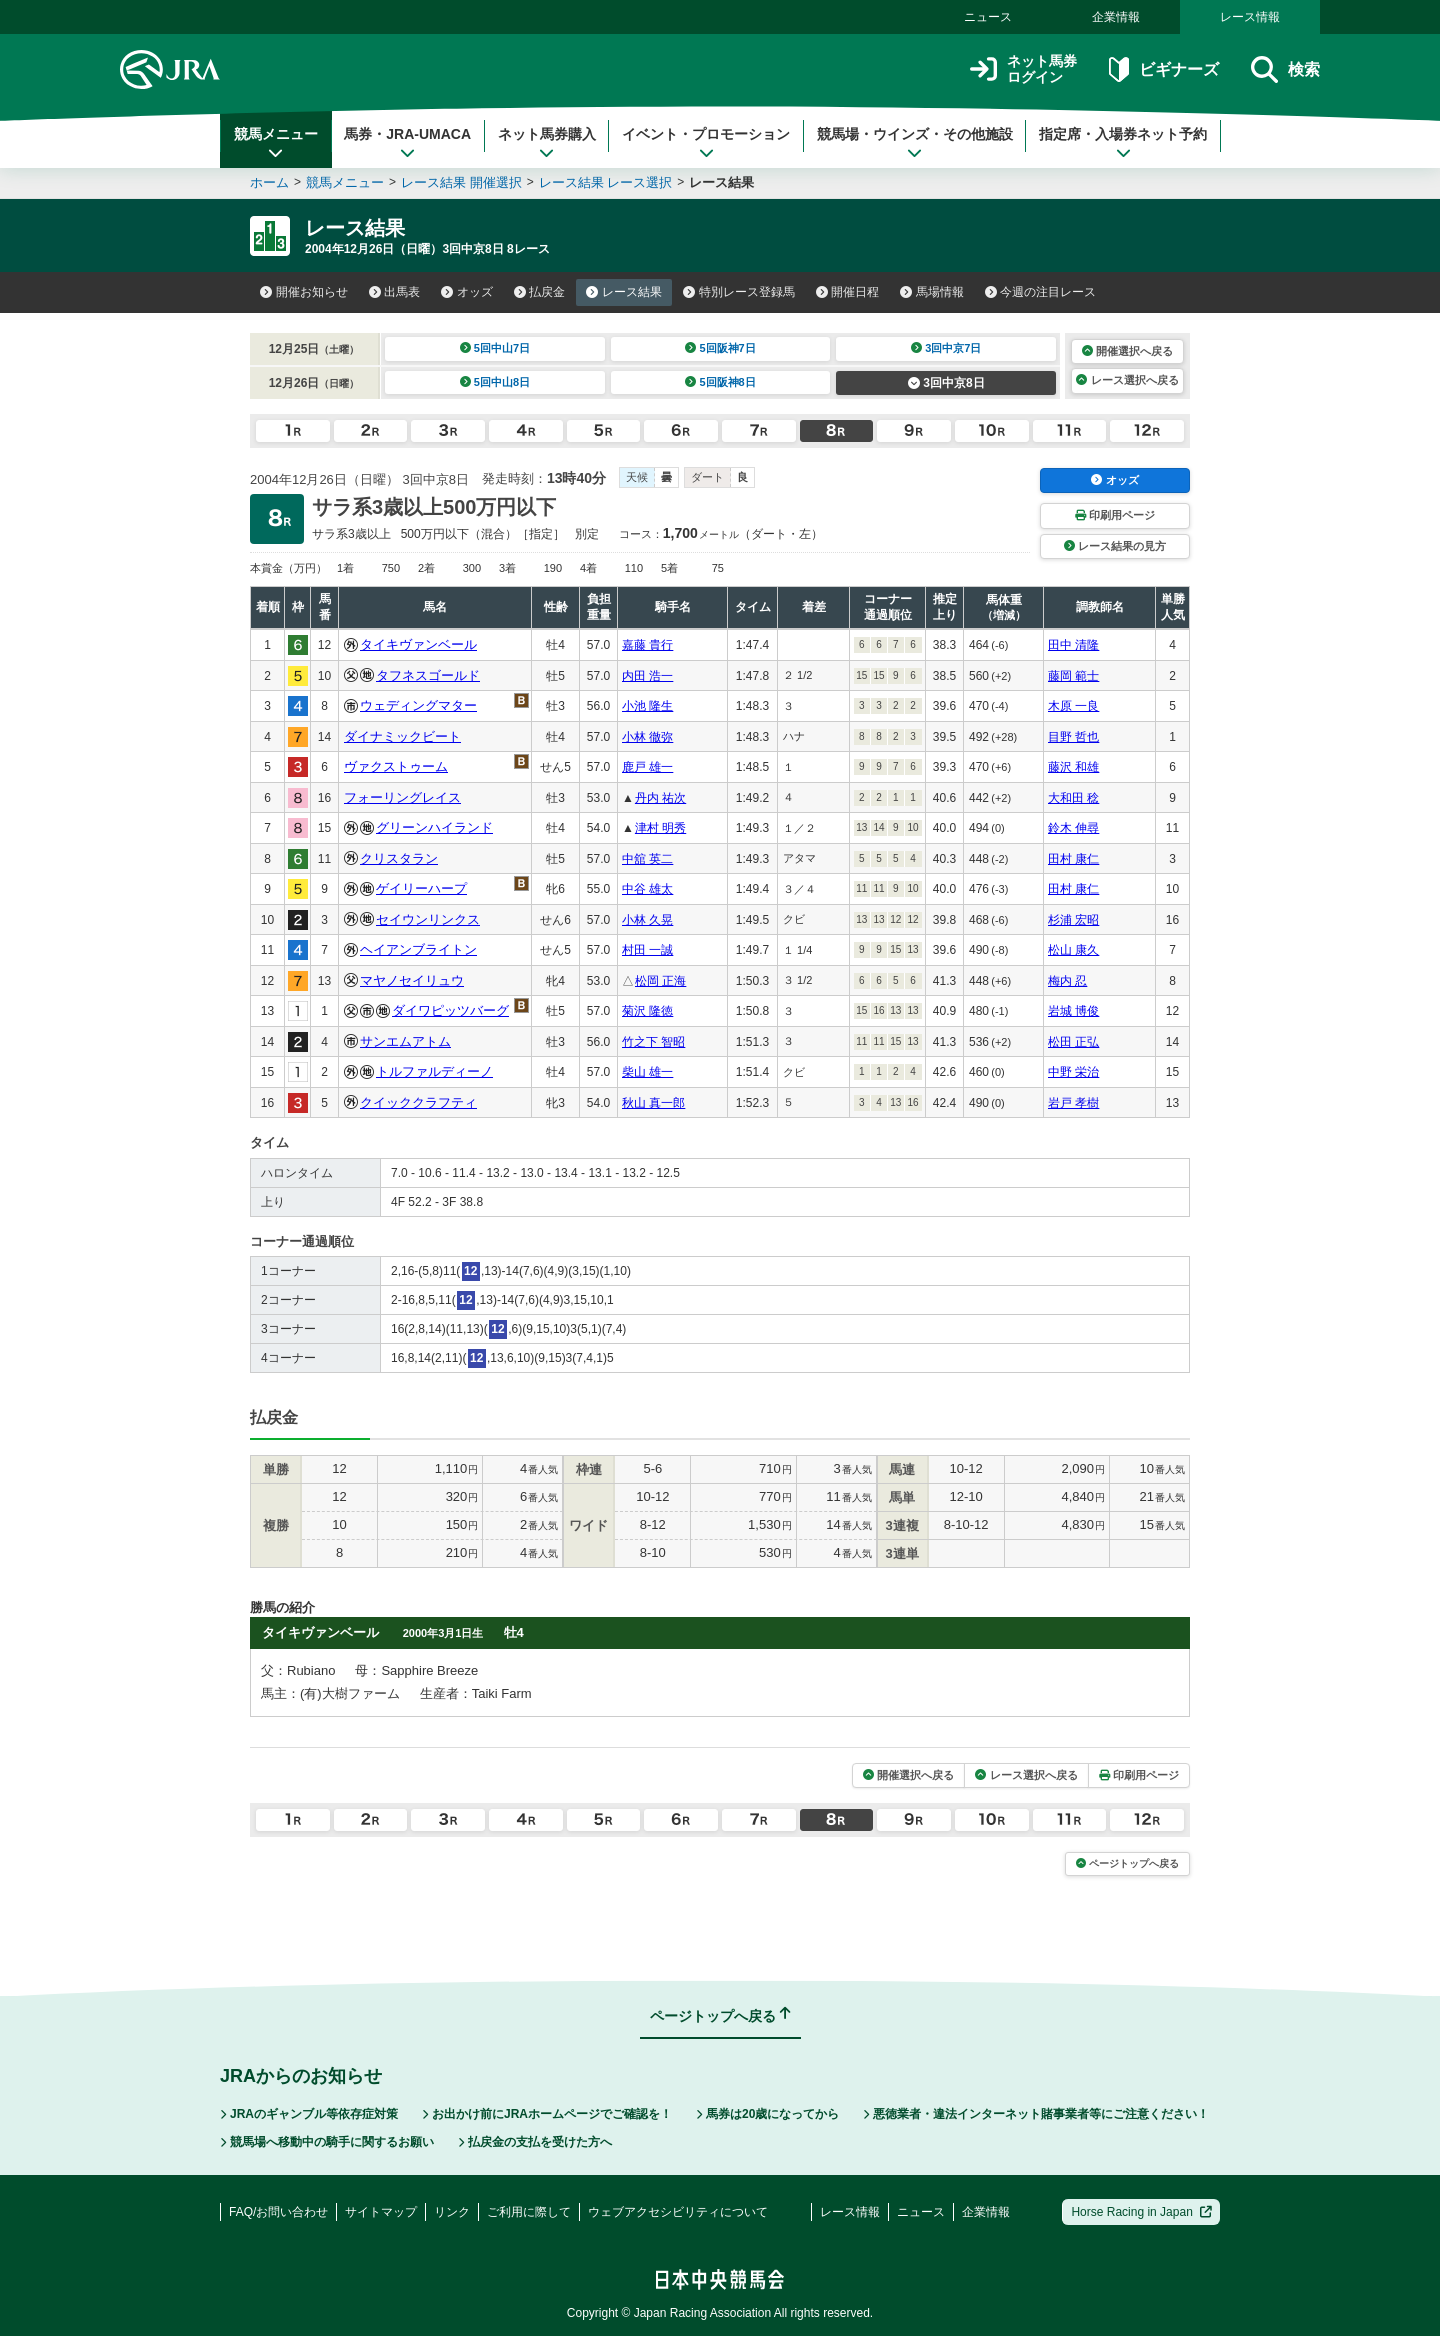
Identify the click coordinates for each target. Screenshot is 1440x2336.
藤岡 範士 (1073, 676)
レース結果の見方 (1115, 546)
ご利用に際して (529, 2212)
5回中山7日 (495, 348)
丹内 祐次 (660, 798)
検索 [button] (1285, 69)
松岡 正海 (660, 981)
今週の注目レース (1041, 292)
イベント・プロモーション (706, 143)
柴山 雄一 (647, 1072)
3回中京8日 (946, 383)
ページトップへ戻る (1127, 1863)
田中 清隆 (1073, 645)
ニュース (988, 17)
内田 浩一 (647, 676)
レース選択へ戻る (1127, 380)
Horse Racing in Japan (1141, 2212)
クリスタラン (399, 858)
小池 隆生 (647, 706)
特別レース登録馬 (739, 292)
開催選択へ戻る (1127, 351)
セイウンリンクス (428, 919)
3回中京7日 (946, 348)
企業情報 (1116, 17)
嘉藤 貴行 (647, 645)
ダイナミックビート (402, 736)
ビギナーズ (1163, 69)
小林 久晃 (647, 920)
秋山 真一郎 (653, 1103)
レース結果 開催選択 (461, 182)
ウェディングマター (418, 705)
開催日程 (848, 292)
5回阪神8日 (720, 382)
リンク (452, 2212)
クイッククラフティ (418, 1102)
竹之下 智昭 (653, 1042)
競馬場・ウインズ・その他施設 (915, 143)
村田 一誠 (647, 950)
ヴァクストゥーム (396, 766)
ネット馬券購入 (547, 143)
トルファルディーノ (434, 1071)
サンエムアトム (405, 1041)
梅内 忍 (1067, 981)
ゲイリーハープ (421, 888)
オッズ (467, 292)
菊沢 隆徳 (647, 1011)
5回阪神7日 (720, 348)
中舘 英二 (647, 859)
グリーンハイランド (434, 827)
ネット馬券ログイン (1023, 69)
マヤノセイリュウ (412, 980)
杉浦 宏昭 (1073, 920)
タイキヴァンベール (418, 644)
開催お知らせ (304, 292)
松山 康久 (1073, 950)
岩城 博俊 (1073, 1011)
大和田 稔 (1073, 798)
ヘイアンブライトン (418, 949)
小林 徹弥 (647, 737)
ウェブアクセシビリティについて (678, 2212)
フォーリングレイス (402, 797)
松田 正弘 (1073, 1042)
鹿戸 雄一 (647, 767)
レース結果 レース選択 (606, 182)
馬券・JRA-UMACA (407, 143)
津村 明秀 (660, 828)
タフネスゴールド (428, 675)
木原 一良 (1073, 706)
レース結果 (624, 292)
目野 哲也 (1073, 737)
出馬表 (395, 292)
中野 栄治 (1073, 1072)
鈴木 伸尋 (1073, 828)
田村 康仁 (1073, 859)
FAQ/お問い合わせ (278, 2212)
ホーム (269, 182)
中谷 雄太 (647, 889)
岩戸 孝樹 (1073, 1103)
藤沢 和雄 (1073, 767)
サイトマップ (381, 2212)
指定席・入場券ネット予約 (1123, 143)
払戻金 (540, 292)
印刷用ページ (1115, 515)
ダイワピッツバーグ (450, 1010)
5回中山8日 (495, 382)
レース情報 (1250, 17)
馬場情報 (932, 292)
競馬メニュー (276, 143)
